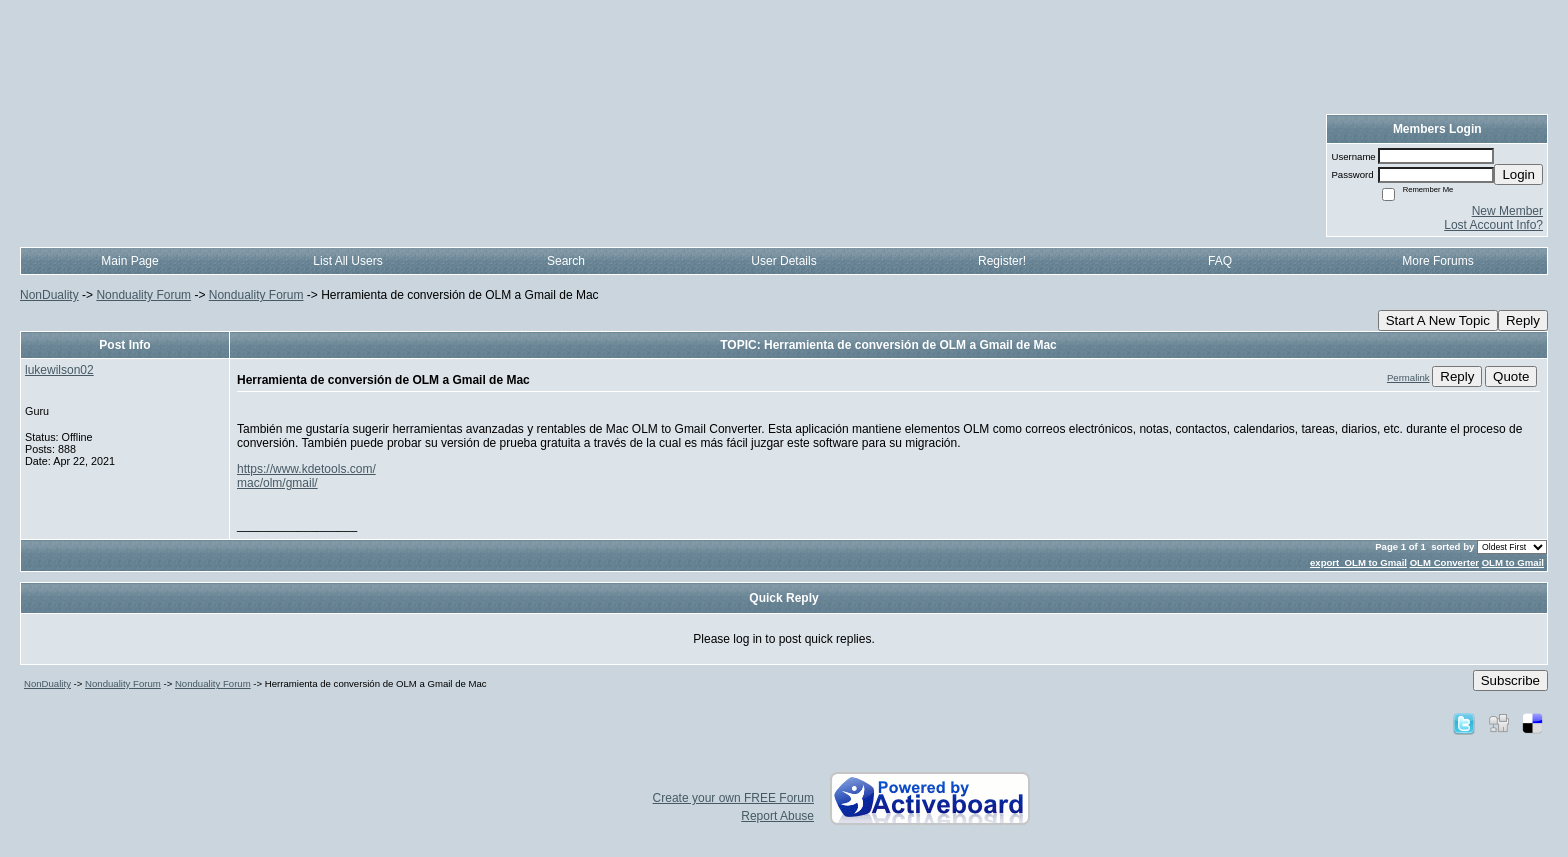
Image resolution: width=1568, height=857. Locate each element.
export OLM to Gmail (1358, 562)
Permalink (1408, 377)
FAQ (1220, 261)
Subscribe (1510, 680)
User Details (783, 261)
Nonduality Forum (143, 295)
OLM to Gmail (1513, 562)
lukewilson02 (59, 370)
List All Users (347, 261)
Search (566, 261)
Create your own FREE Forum (733, 798)
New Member (1507, 211)
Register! (1002, 261)
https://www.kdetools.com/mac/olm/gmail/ (306, 476)
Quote (1511, 376)
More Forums (1437, 261)
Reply (1523, 320)
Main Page (129, 261)
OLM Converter (1444, 562)
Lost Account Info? (1493, 225)
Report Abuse (777, 816)
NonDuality (49, 295)
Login (1518, 174)
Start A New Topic (1438, 320)
